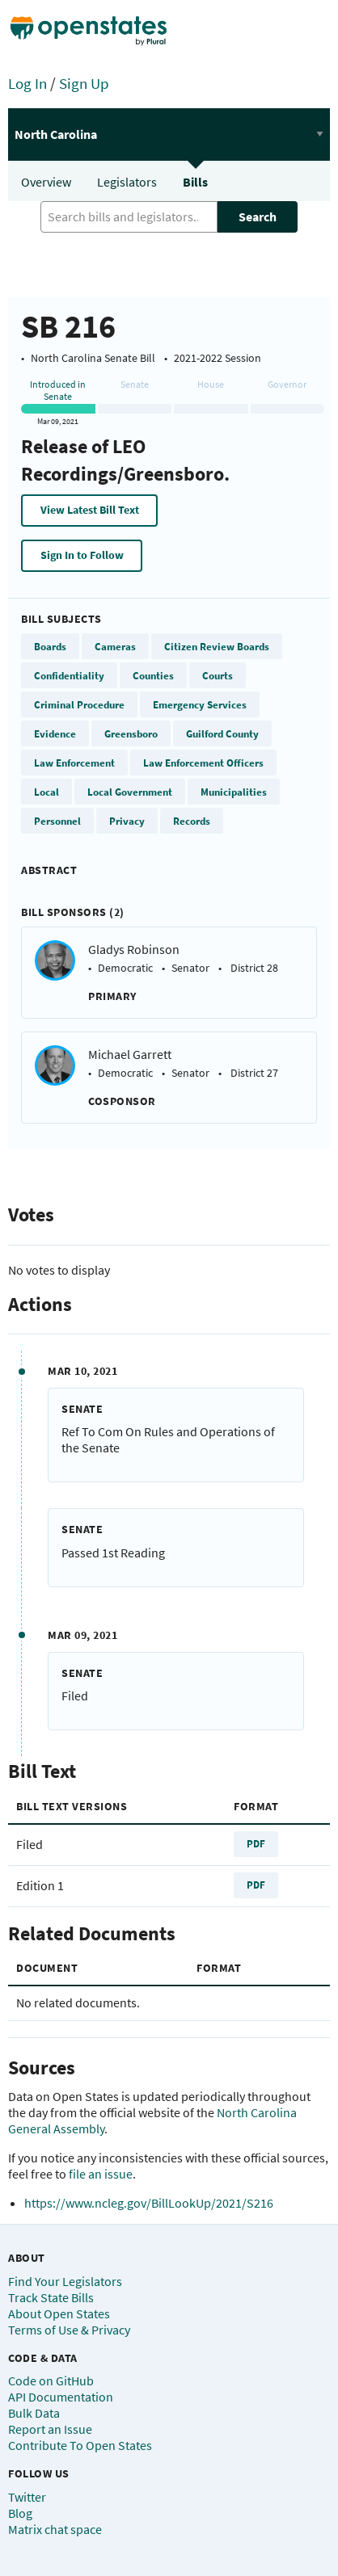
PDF (256, 1843)
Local (46, 791)
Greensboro (131, 733)
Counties (153, 675)
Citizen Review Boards (216, 646)
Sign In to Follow (82, 555)
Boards (50, 646)
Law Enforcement (74, 762)
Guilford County (222, 733)
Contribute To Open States (80, 2445)
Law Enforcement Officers (203, 762)
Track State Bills (51, 2297)
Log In (27, 83)
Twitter (27, 2497)
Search (258, 216)
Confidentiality (69, 675)
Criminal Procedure (79, 704)
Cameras (115, 646)
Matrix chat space (55, 2529)
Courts (217, 675)
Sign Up (84, 83)
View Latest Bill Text (89, 509)
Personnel (57, 820)
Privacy (127, 820)
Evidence (55, 733)
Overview (46, 182)
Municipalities (234, 791)
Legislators (127, 182)
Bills (195, 182)
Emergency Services (200, 704)
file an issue (101, 2174)
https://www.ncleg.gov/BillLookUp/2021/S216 (148, 2203)
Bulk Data (34, 2413)
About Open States (59, 2313)
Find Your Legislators (65, 2281)
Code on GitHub (51, 2380)
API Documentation (60, 2397)
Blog (20, 2513)
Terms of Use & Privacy (69, 2330)
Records (191, 820)
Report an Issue (50, 2429)
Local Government (129, 791)
